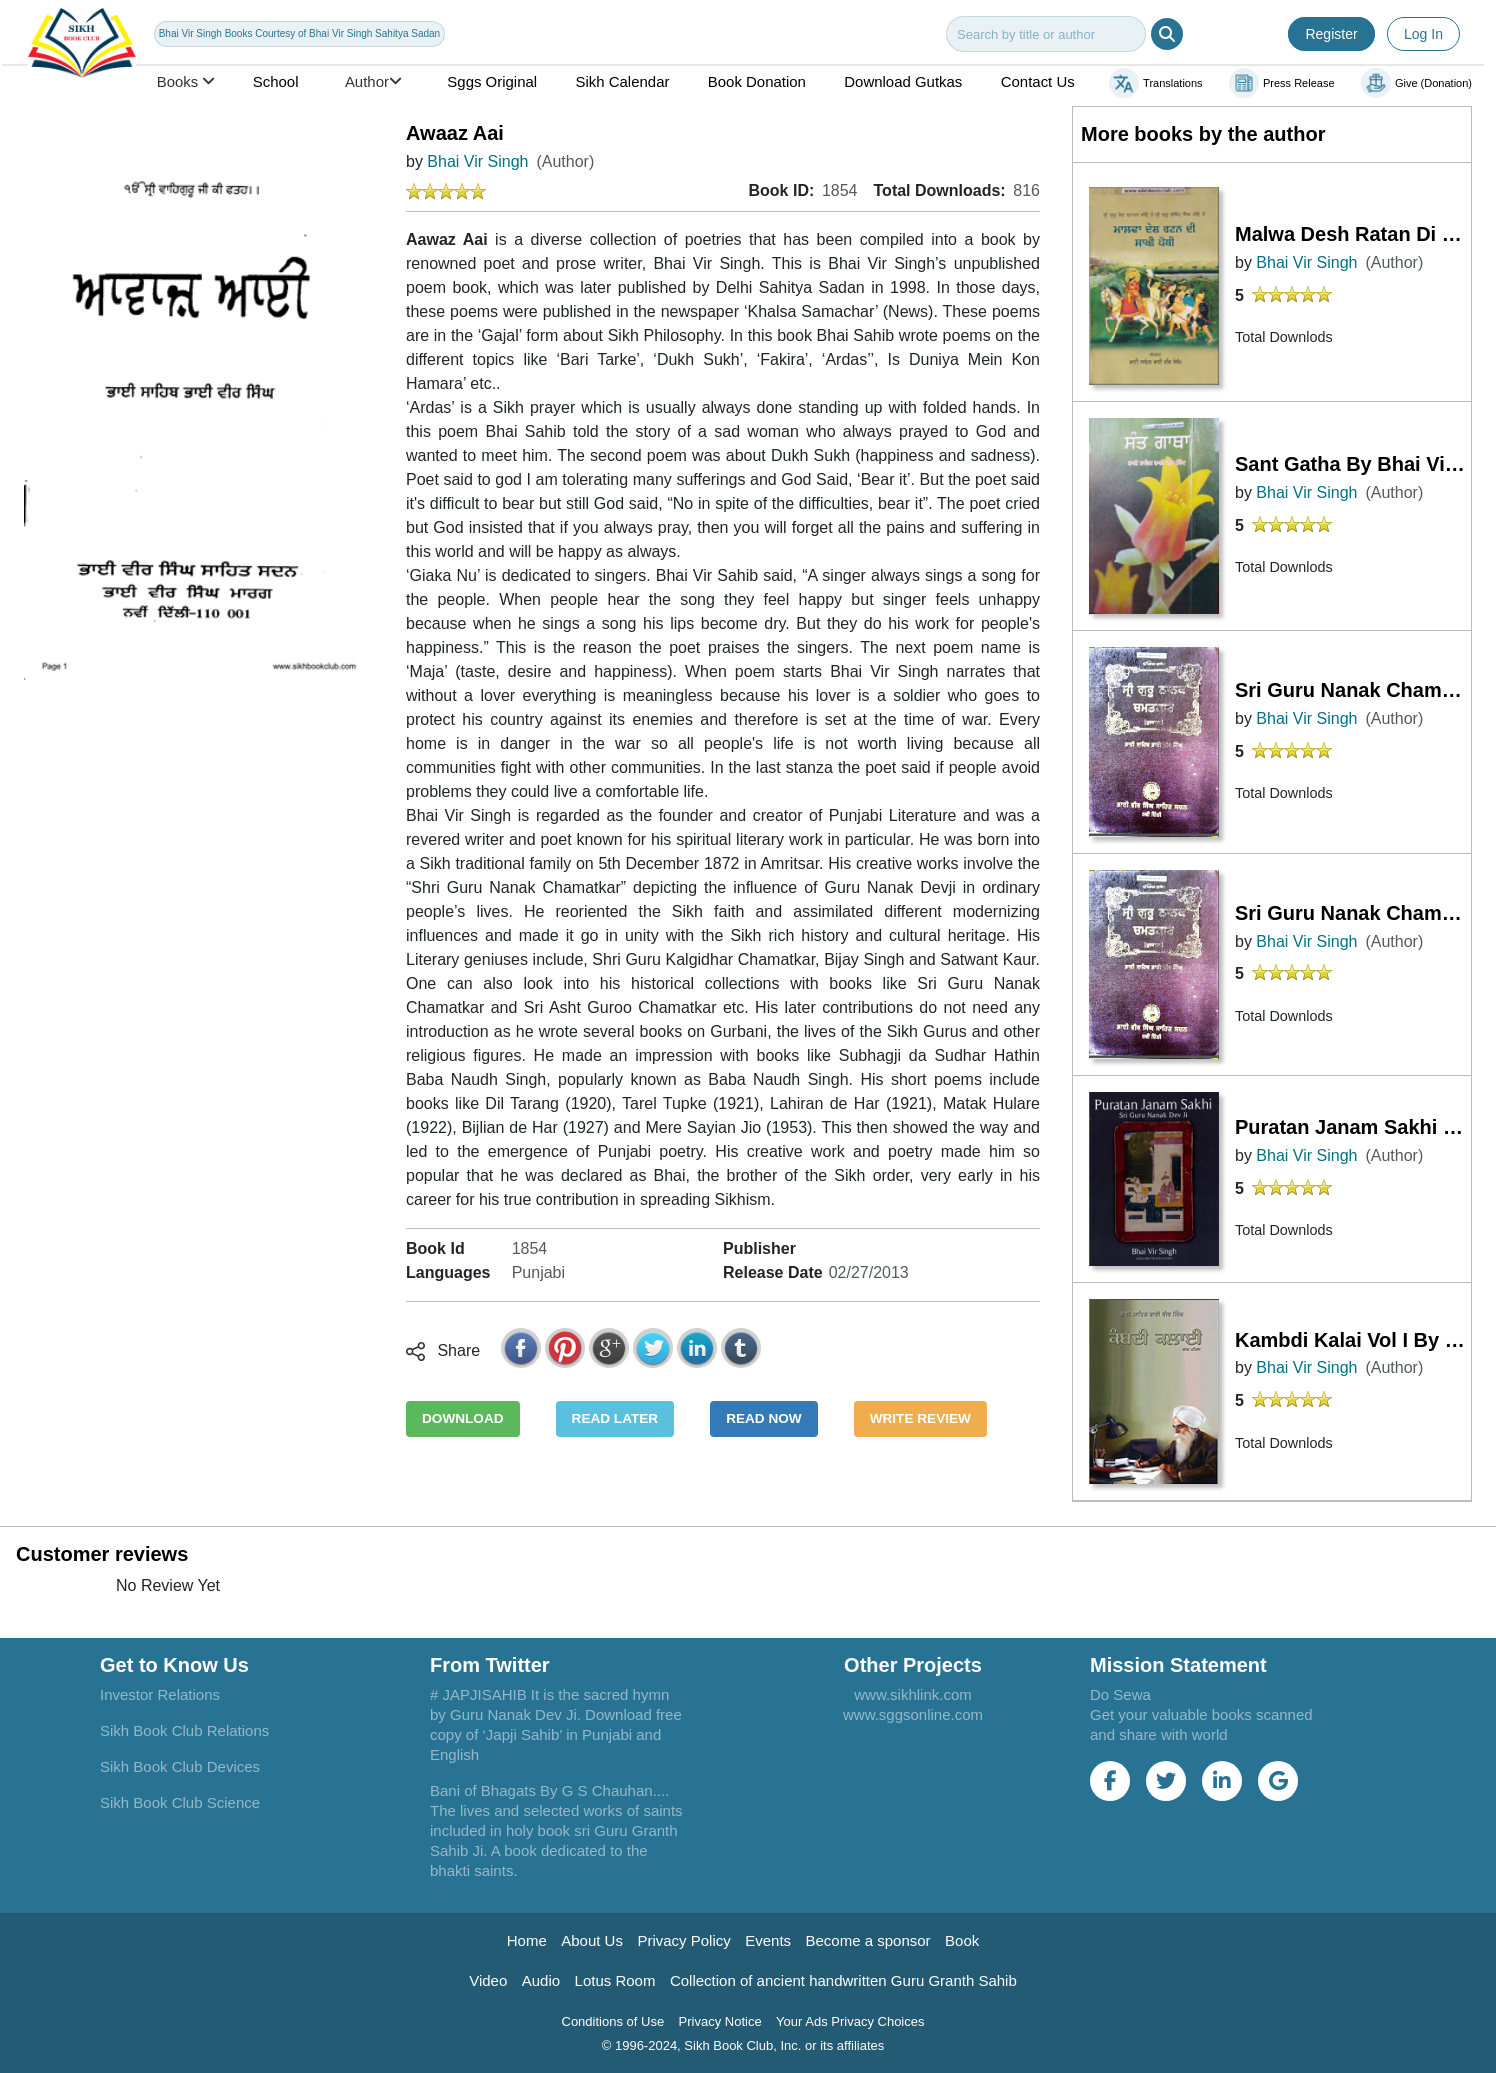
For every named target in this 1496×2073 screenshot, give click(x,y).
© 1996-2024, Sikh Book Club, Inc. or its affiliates (743, 2045)
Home (527, 1940)
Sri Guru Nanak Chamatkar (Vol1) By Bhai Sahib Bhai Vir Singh (1353, 690)
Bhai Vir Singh (477, 161)
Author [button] (373, 81)
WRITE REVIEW (920, 1418)
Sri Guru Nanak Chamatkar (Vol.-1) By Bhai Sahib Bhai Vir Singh (1353, 913)
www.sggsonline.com (913, 1714)
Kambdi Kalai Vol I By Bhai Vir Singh (1353, 1340)
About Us (592, 1940)
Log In (1423, 34)
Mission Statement (1178, 1665)
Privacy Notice (720, 2021)
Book (962, 1940)
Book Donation (757, 81)
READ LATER (615, 1418)
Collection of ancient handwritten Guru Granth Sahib (843, 1980)
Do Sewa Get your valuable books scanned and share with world (1201, 1714)
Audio (541, 1980)
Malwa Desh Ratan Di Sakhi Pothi (1353, 234)
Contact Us (1038, 81)
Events (768, 1940)
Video (488, 1980)
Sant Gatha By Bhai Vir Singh (1353, 464)
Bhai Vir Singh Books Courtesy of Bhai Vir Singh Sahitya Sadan (299, 33)
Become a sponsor (868, 1940)
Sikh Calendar (623, 81)
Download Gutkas (903, 81)
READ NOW (764, 1418)
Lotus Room (615, 1980)
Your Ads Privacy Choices (850, 2021)
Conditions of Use (613, 2021)
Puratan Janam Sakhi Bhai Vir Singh (1353, 1127)
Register (1331, 34)
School (276, 81)
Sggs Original (492, 81)
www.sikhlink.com (913, 1694)
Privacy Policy (683, 1940)
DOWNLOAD (463, 1418)
